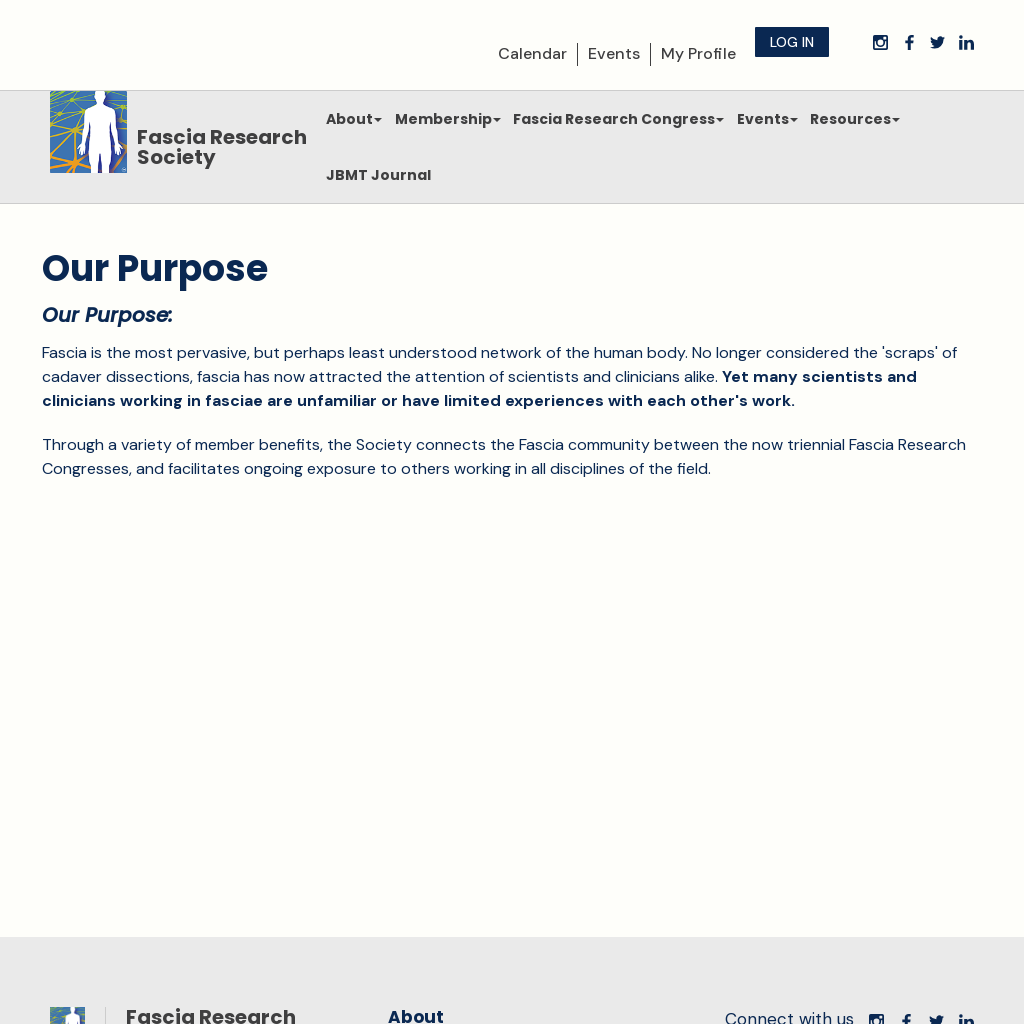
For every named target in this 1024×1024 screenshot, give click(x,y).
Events (614, 53)
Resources (855, 119)
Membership (448, 119)
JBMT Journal (378, 175)
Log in (792, 42)
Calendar (532, 53)
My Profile (698, 53)
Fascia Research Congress (618, 119)
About (354, 119)
